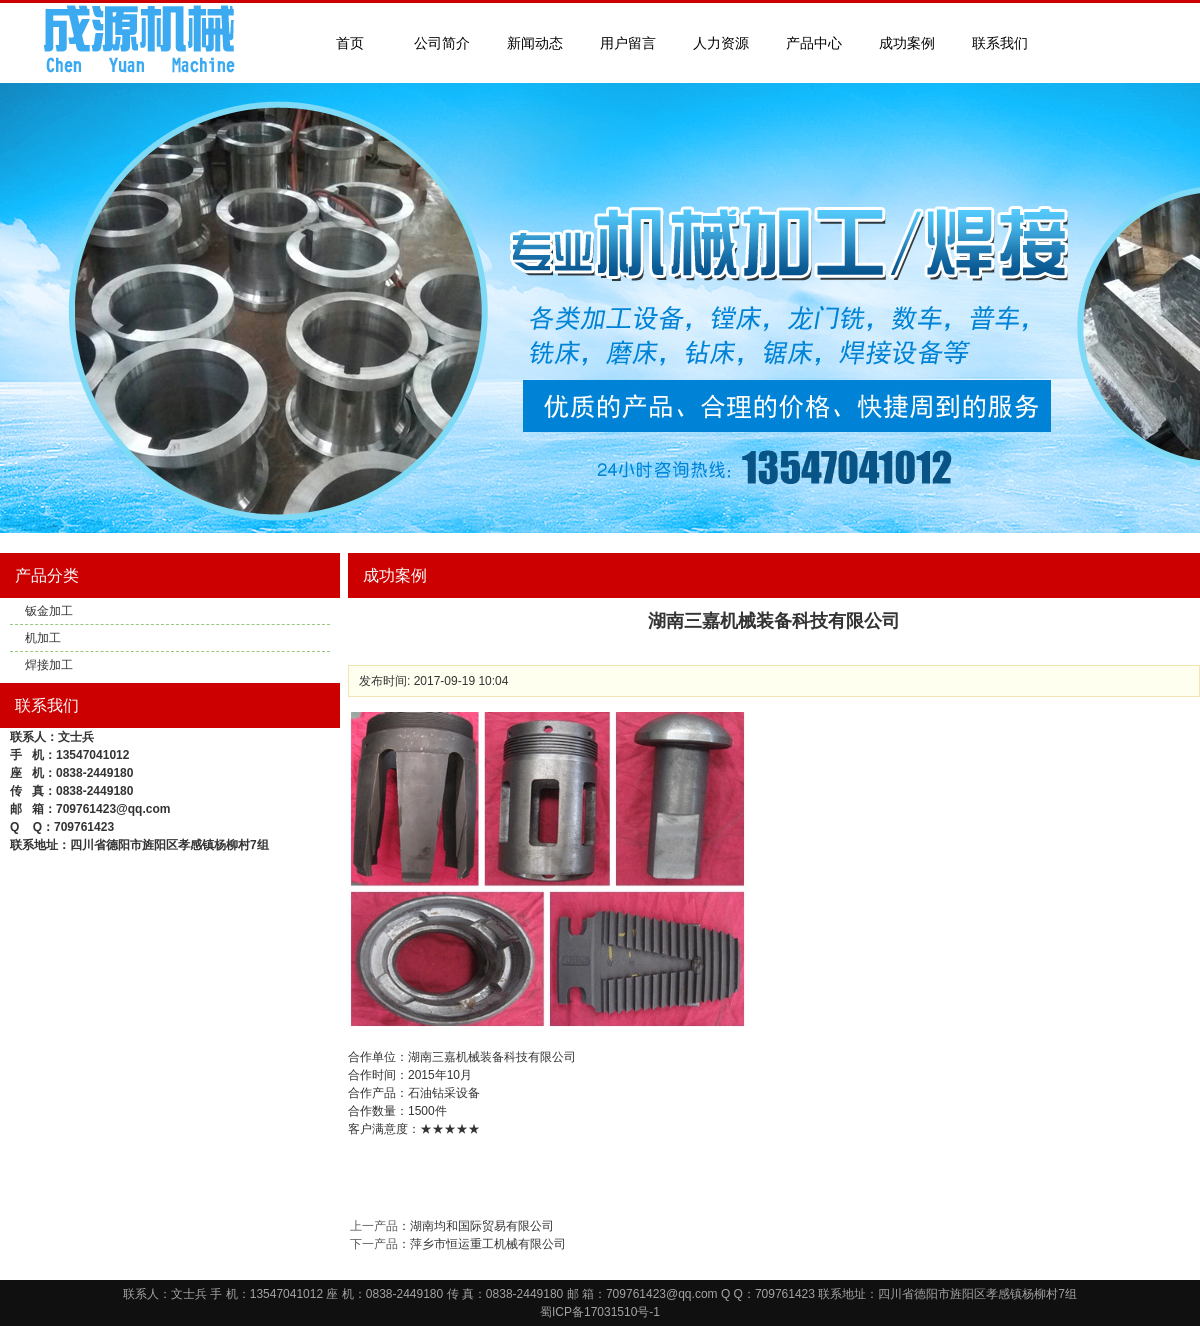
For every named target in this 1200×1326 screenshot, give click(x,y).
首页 (350, 43)
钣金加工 (49, 611)
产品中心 (814, 43)
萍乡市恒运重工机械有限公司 (488, 1244)
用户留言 (628, 43)
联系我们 (1000, 43)
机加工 (43, 638)
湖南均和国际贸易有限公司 (482, 1226)
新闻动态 (535, 43)
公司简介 (442, 43)
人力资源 (721, 43)
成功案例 (907, 43)
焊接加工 (49, 665)
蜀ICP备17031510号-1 (600, 1312)
